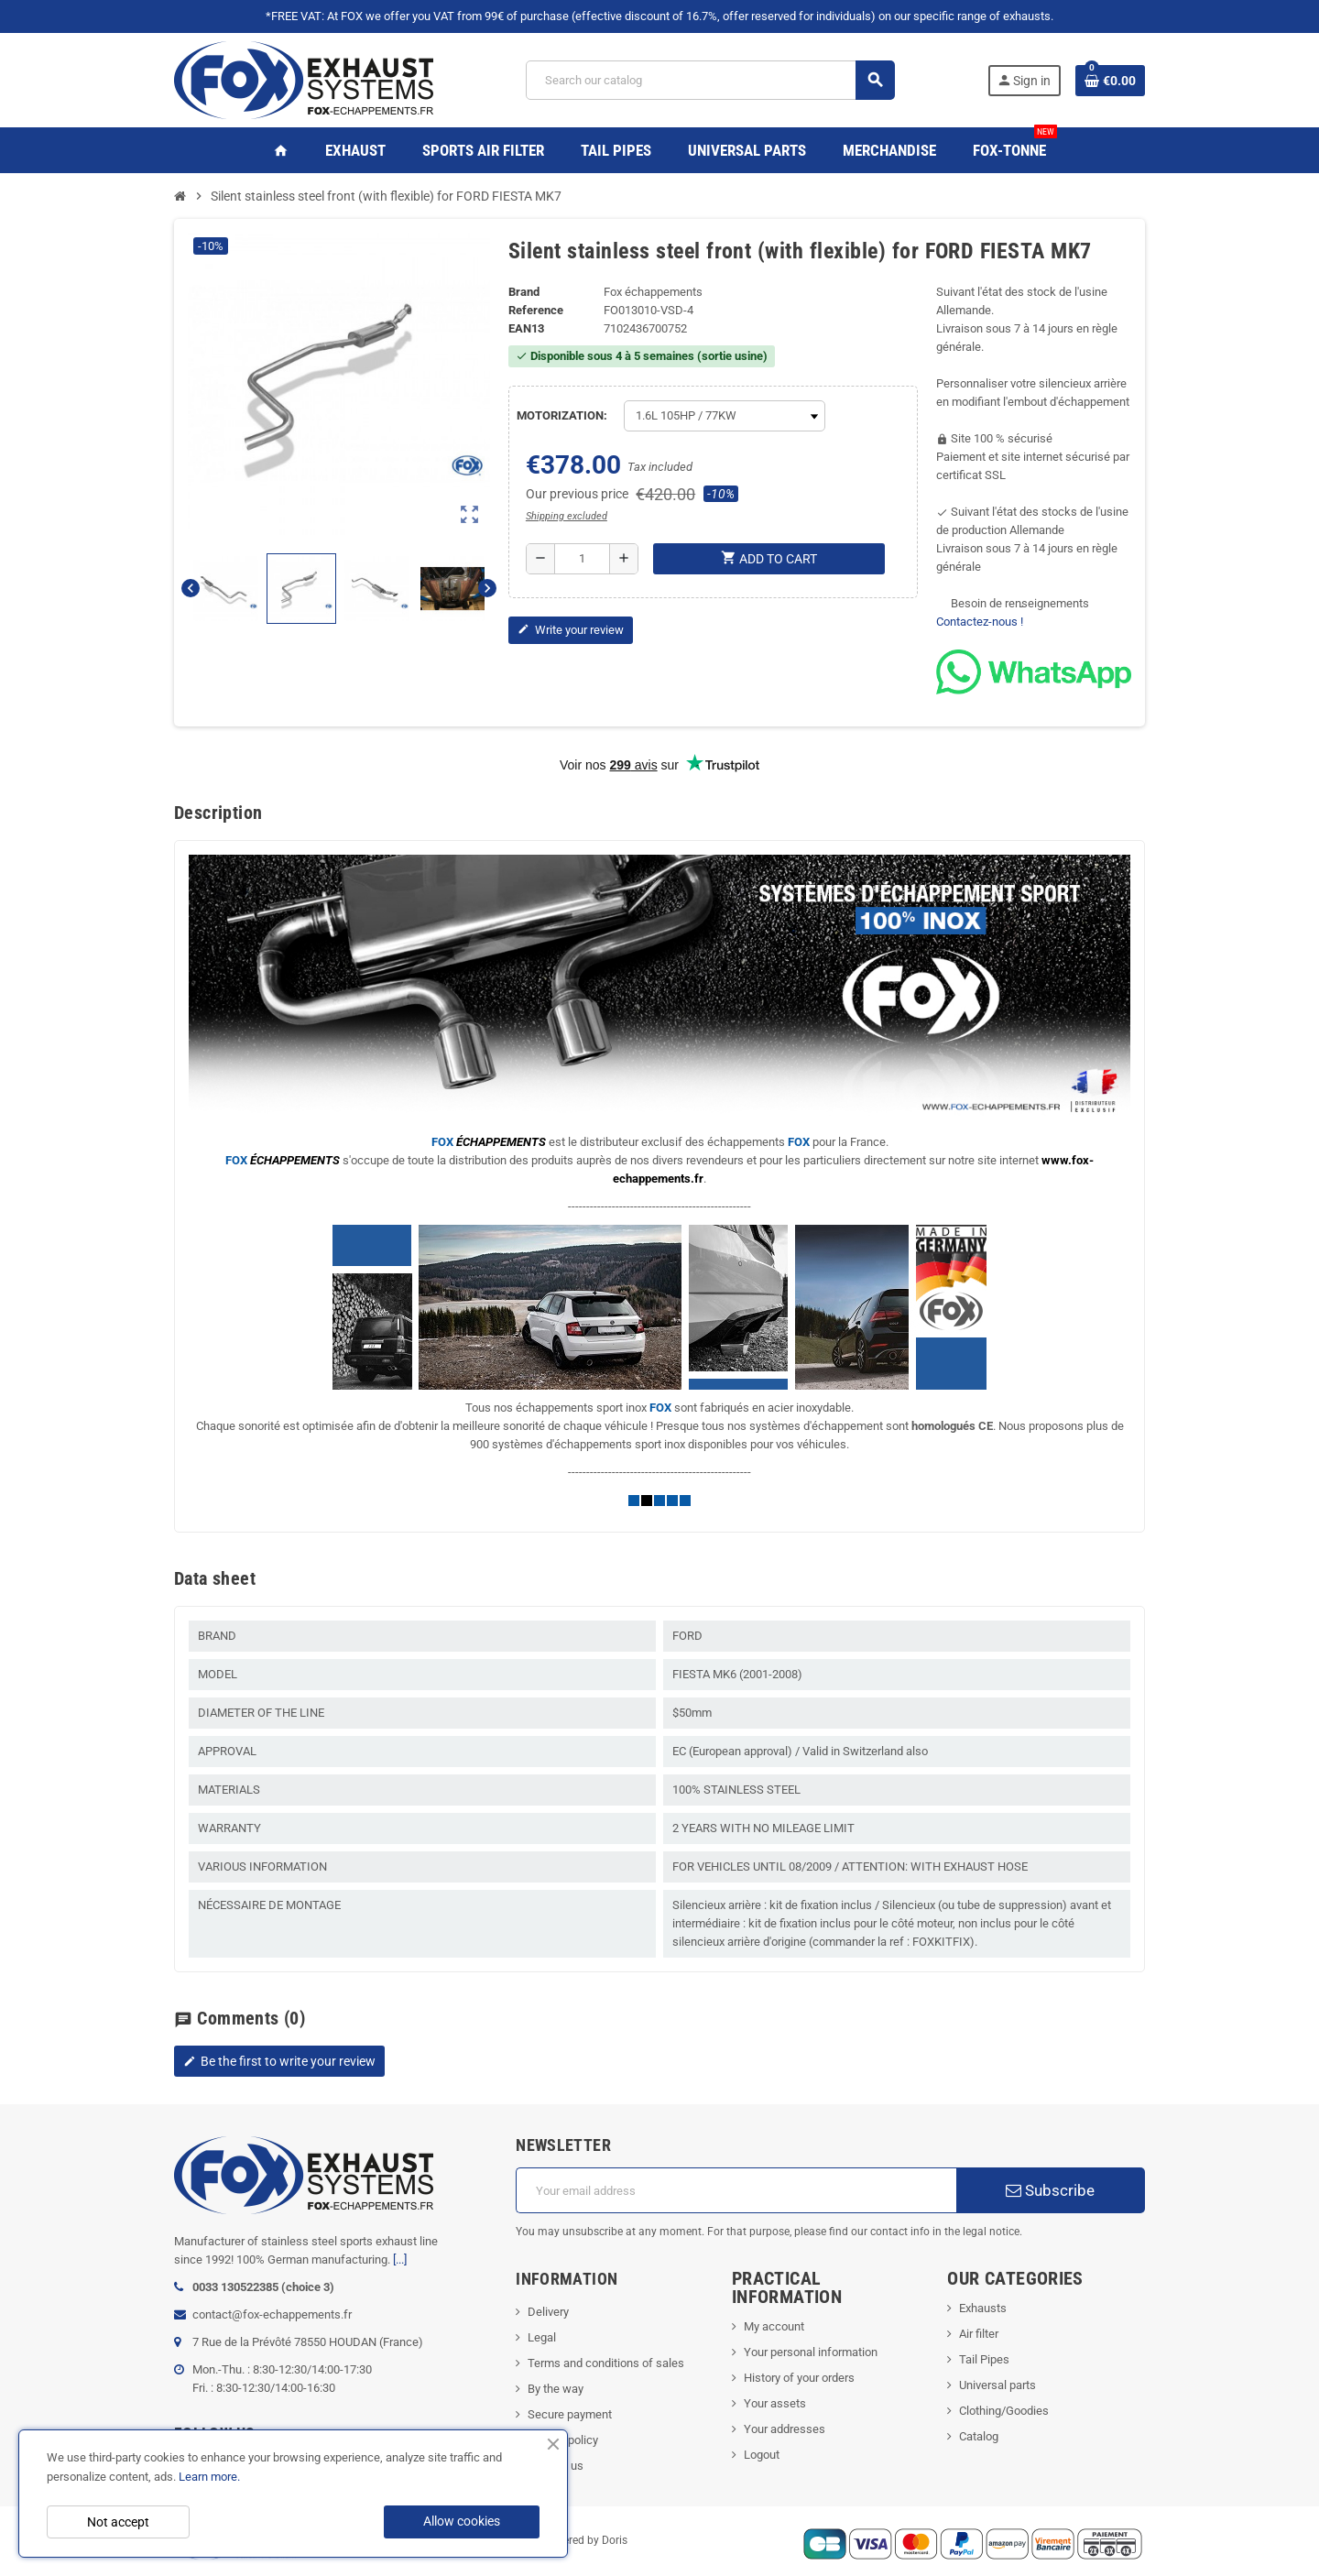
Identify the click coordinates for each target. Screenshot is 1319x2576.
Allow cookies (461, 2521)
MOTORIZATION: (562, 415)
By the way (555, 2389)
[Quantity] (582, 558)
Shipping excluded (566, 516)
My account (774, 2326)
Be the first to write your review (279, 2061)
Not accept (118, 2522)
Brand (524, 292)
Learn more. (209, 2476)
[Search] (710, 80)
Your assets (775, 2403)
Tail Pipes (984, 2359)
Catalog (978, 2436)
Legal (542, 2337)
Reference (535, 310)
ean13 (526, 328)
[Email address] (736, 2190)
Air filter (978, 2334)
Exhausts (983, 2308)
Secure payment (570, 2414)
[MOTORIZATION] (724, 415)
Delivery (548, 2312)
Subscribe (1050, 2190)
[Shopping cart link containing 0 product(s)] (1110, 80)
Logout (761, 2454)
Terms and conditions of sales (606, 2363)
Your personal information (811, 2352)
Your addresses (784, 2429)
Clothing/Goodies (1004, 2411)
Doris (614, 2541)
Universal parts (997, 2385)
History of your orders (799, 2378)
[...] (400, 2259)
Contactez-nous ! (979, 621)
